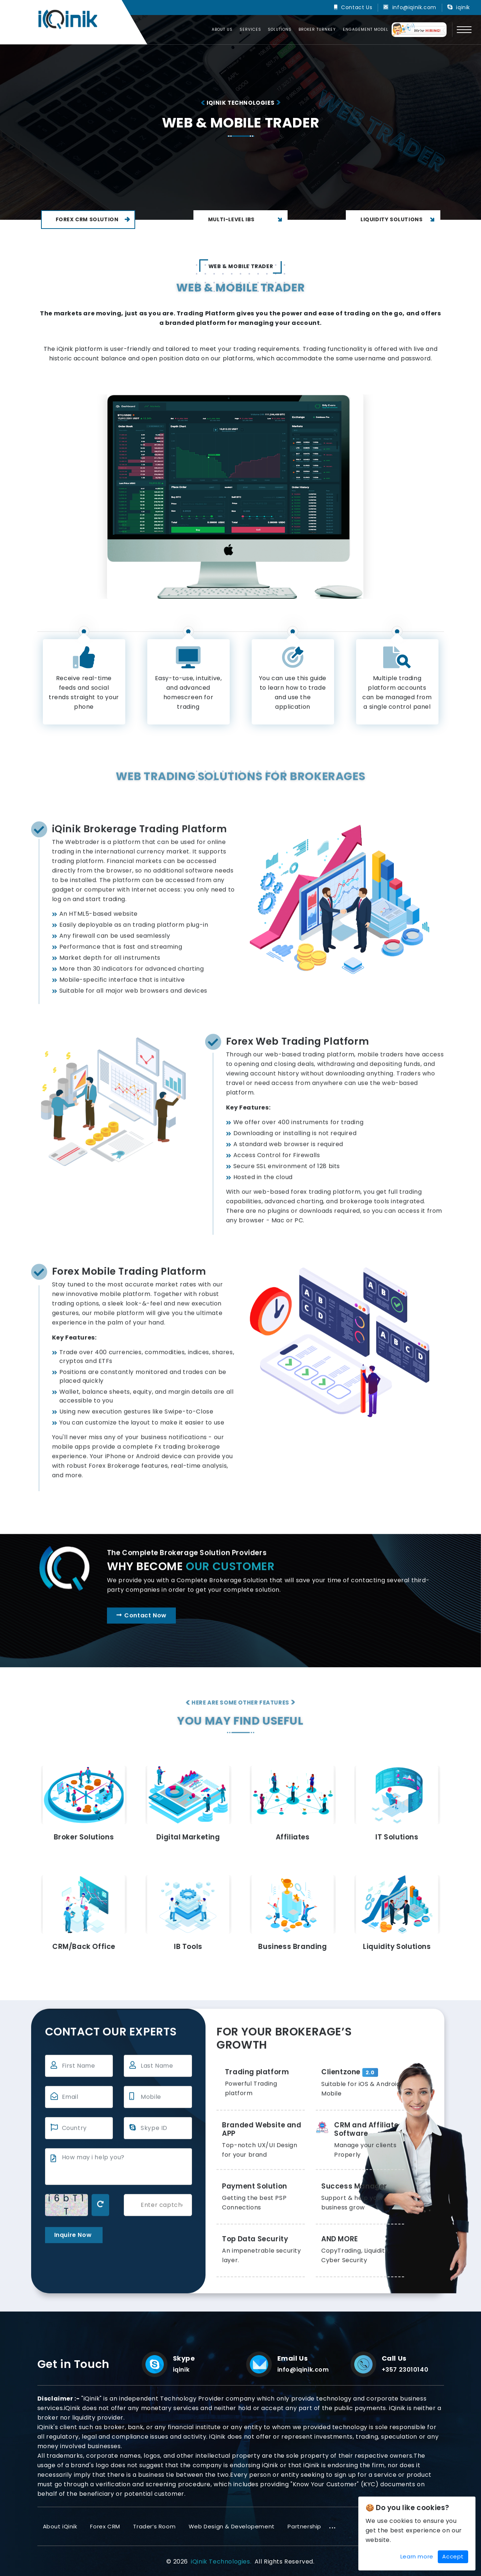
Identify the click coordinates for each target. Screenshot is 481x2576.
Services (250, 29)
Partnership (304, 2526)
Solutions (280, 29)
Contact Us (356, 7)
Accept (453, 2556)
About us (222, 29)
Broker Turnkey (317, 29)
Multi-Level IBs (246, 219)
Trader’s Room (154, 2526)
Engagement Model (365, 29)
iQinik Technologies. (221, 2561)
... (333, 2525)
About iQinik (60, 2526)
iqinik (463, 7)
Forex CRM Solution (93, 219)
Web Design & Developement (232, 2526)
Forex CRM (105, 2526)
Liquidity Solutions (398, 219)
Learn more (416, 2556)
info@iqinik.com (414, 7)
